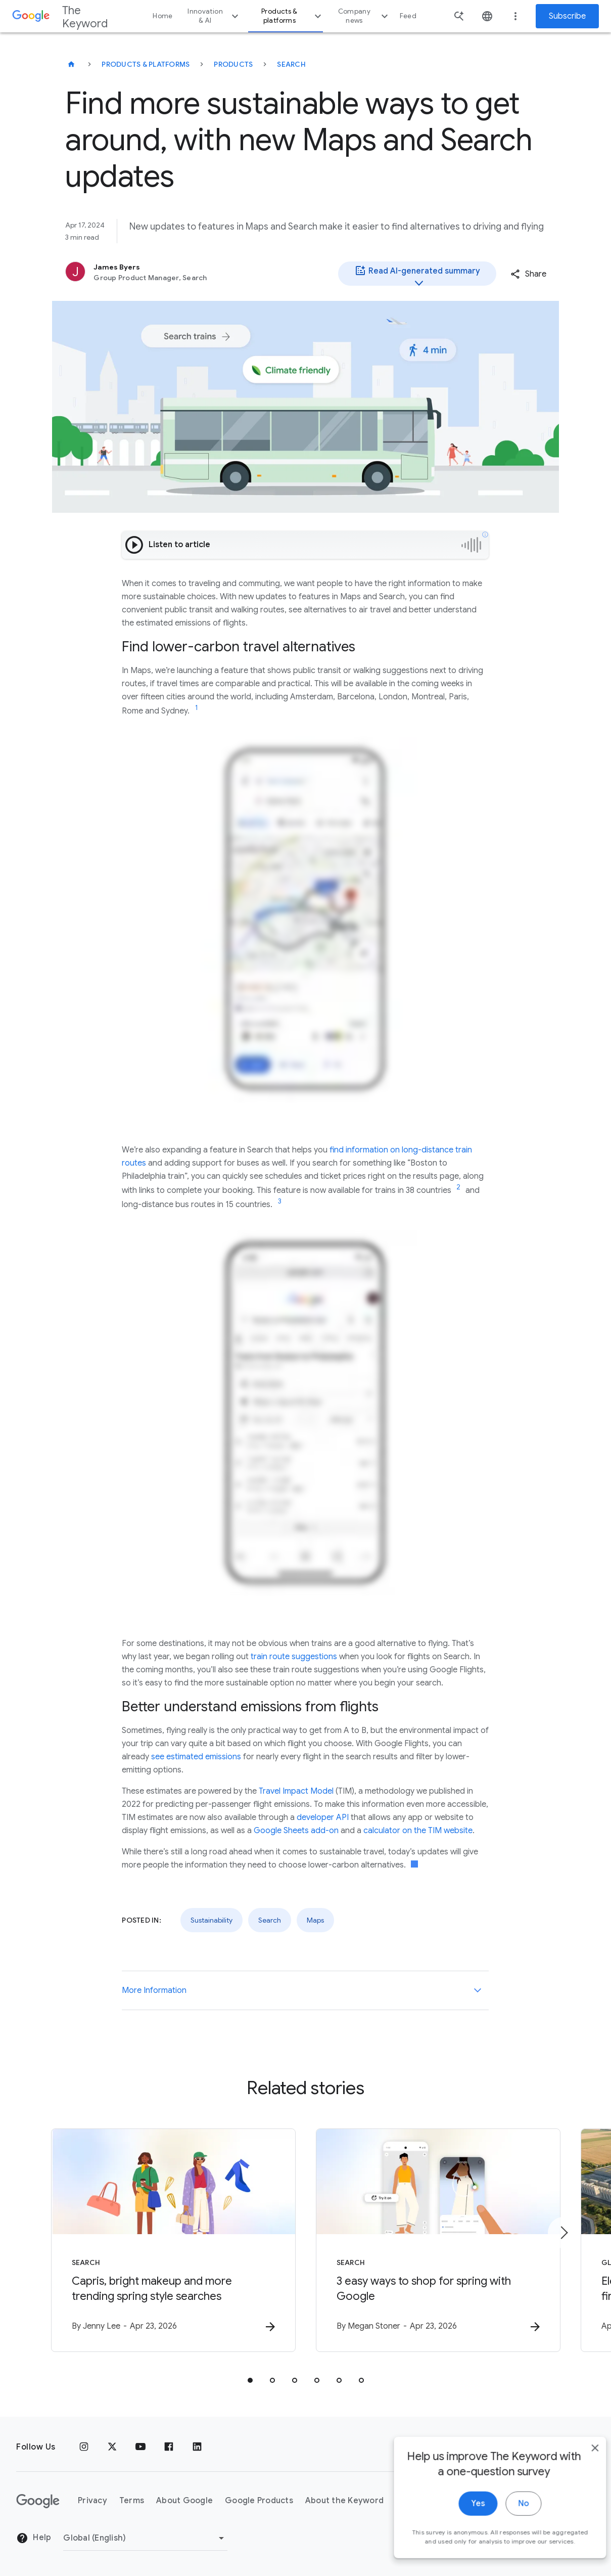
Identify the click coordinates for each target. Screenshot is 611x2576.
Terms (131, 2501)
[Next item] (563, 2232)
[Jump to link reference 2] (458, 1187)
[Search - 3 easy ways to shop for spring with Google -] (438, 2240)
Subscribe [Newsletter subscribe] (567, 16)
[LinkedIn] (197, 2447)
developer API (323, 1817)
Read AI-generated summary (417, 275)
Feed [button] (408, 16)
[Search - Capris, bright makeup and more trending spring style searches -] (173, 2240)
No (508, 2534)
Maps (315, 1920)
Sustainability (211, 1920)
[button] (528, 274)
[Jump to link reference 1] (197, 708)
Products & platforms (292, 16)
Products (233, 64)
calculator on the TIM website (418, 1831)
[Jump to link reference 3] (279, 1201)
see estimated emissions (196, 1757)
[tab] (250, 2380)
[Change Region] (145, 2538)
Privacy (92, 2501)
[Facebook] (169, 2447)
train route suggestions (294, 1657)
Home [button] (162, 16)
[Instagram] (84, 2447)
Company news (364, 16)
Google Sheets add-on (296, 1831)
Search (291, 64)
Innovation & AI (214, 16)
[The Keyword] (71, 64)
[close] (580, 2478)
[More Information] (477, 1990)
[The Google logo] (38, 2501)
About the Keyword (344, 2501)
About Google (184, 2501)
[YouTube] (140, 2447)
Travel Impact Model (296, 1791)
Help (33, 2538)
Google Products (259, 2501)
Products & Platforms (146, 64)
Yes (462, 2534)
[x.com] (112, 2447)
